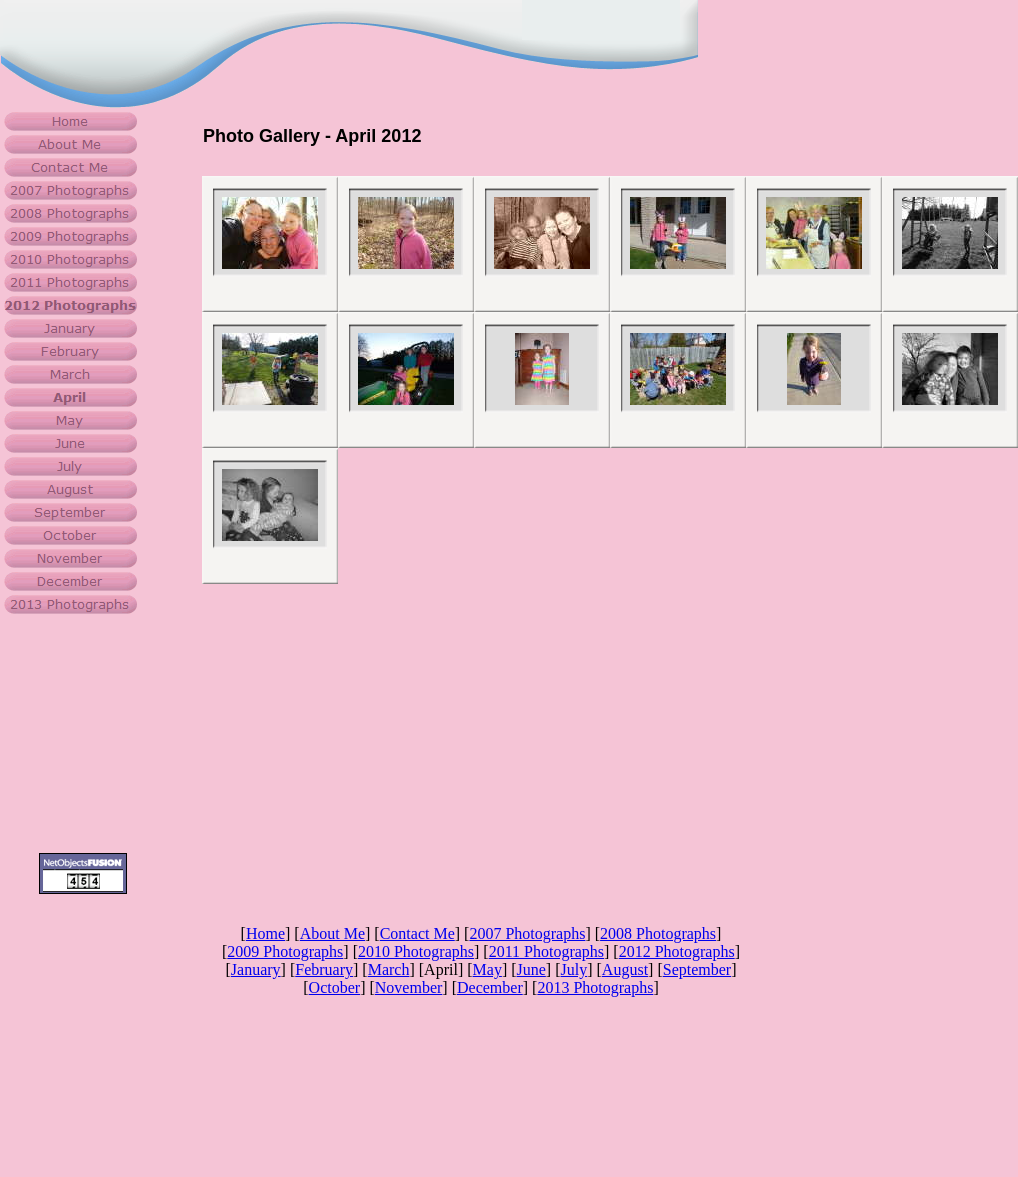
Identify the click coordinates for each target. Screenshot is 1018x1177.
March (389, 969)
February (324, 969)
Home (265, 933)
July (574, 969)
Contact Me (417, 933)
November (409, 987)
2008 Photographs (658, 933)
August (625, 969)
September (697, 969)
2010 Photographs (416, 951)
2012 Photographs (677, 951)
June (531, 969)
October (335, 987)
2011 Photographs (546, 951)
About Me (332, 933)
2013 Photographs (595, 987)
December (490, 987)
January (256, 969)
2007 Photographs (527, 933)
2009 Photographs (285, 951)
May (487, 969)
